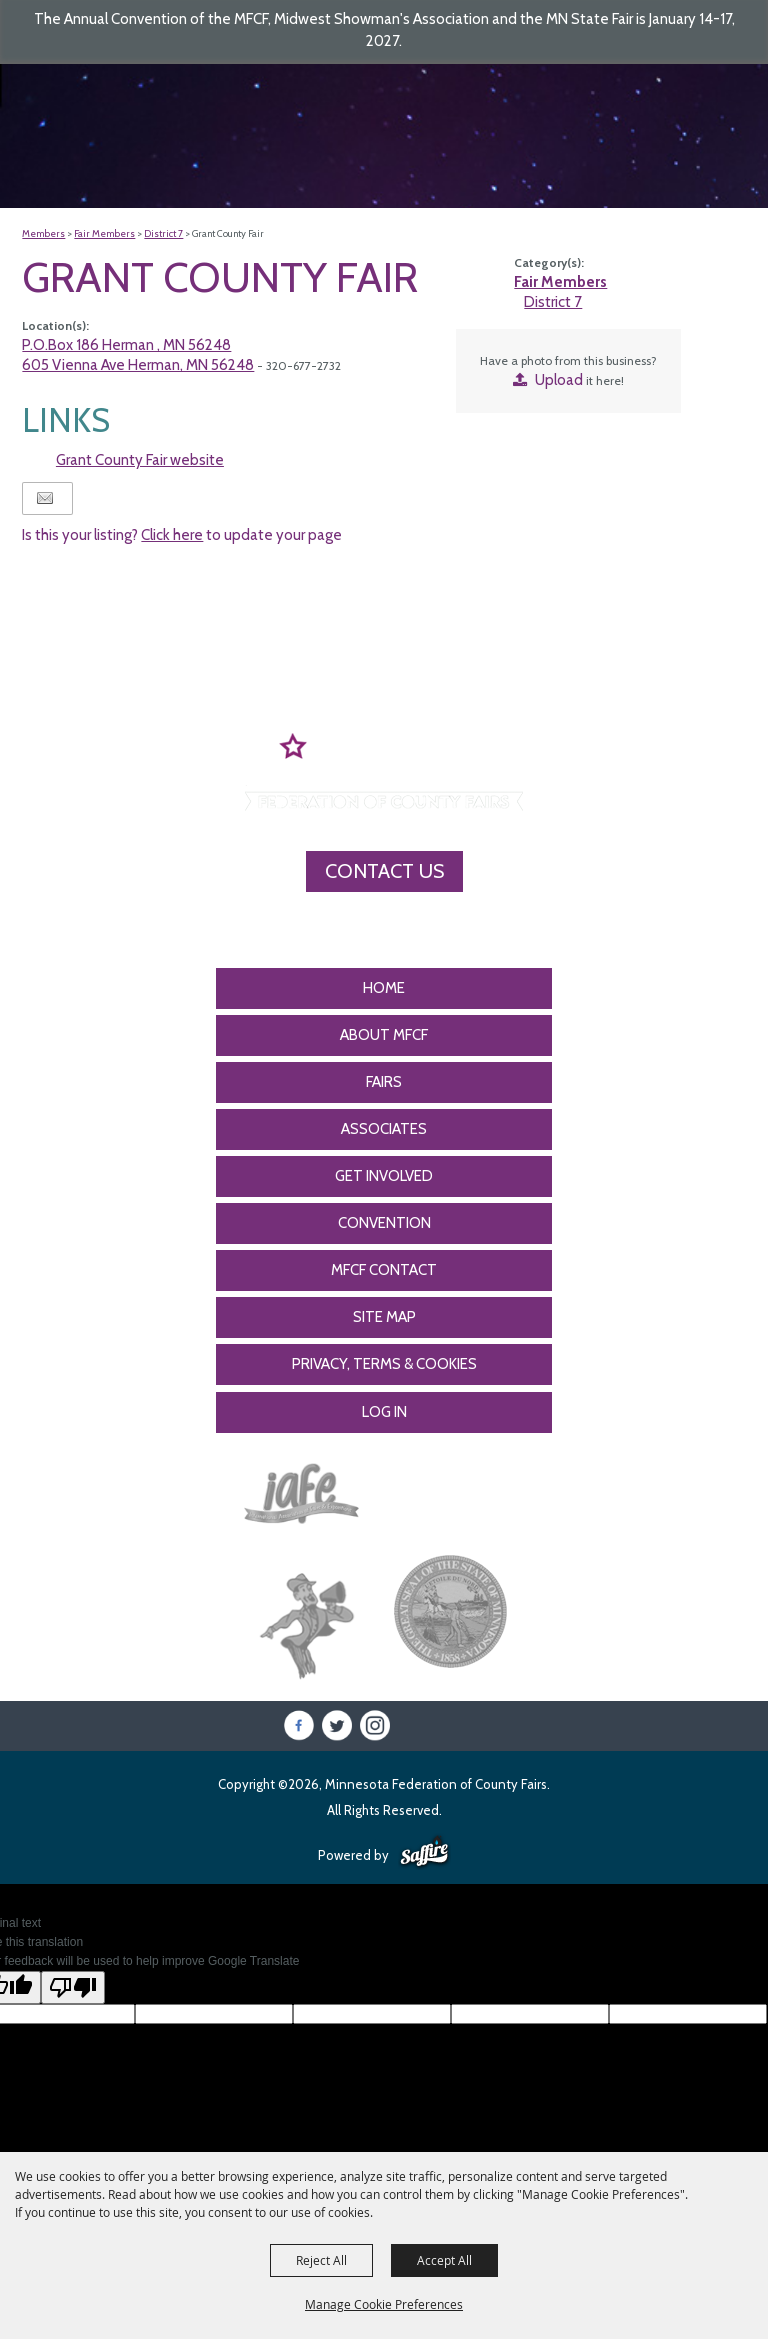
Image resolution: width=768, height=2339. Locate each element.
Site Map (384, 1317)
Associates (384, 1129)
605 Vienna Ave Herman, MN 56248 (138, 365)
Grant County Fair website (140, 460)
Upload (559, 380)
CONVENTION (384, 1223)
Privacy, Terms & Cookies (384, 1364)
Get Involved (384, 1176)
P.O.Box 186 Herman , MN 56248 (126, 345)
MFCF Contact (384, 1270)
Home (384, 988)
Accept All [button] (444, 2260)
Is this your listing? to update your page (182, 535)
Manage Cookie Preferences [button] (384, 2304)
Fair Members (104, 233)
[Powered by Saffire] (424, 1853)
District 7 (163, 233)
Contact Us (384, 871)
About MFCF (384, 1035)
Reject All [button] (321, 2260)
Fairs (384, 1082)
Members (43, 233)
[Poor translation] (73, 1987)
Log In (384, 1412)
